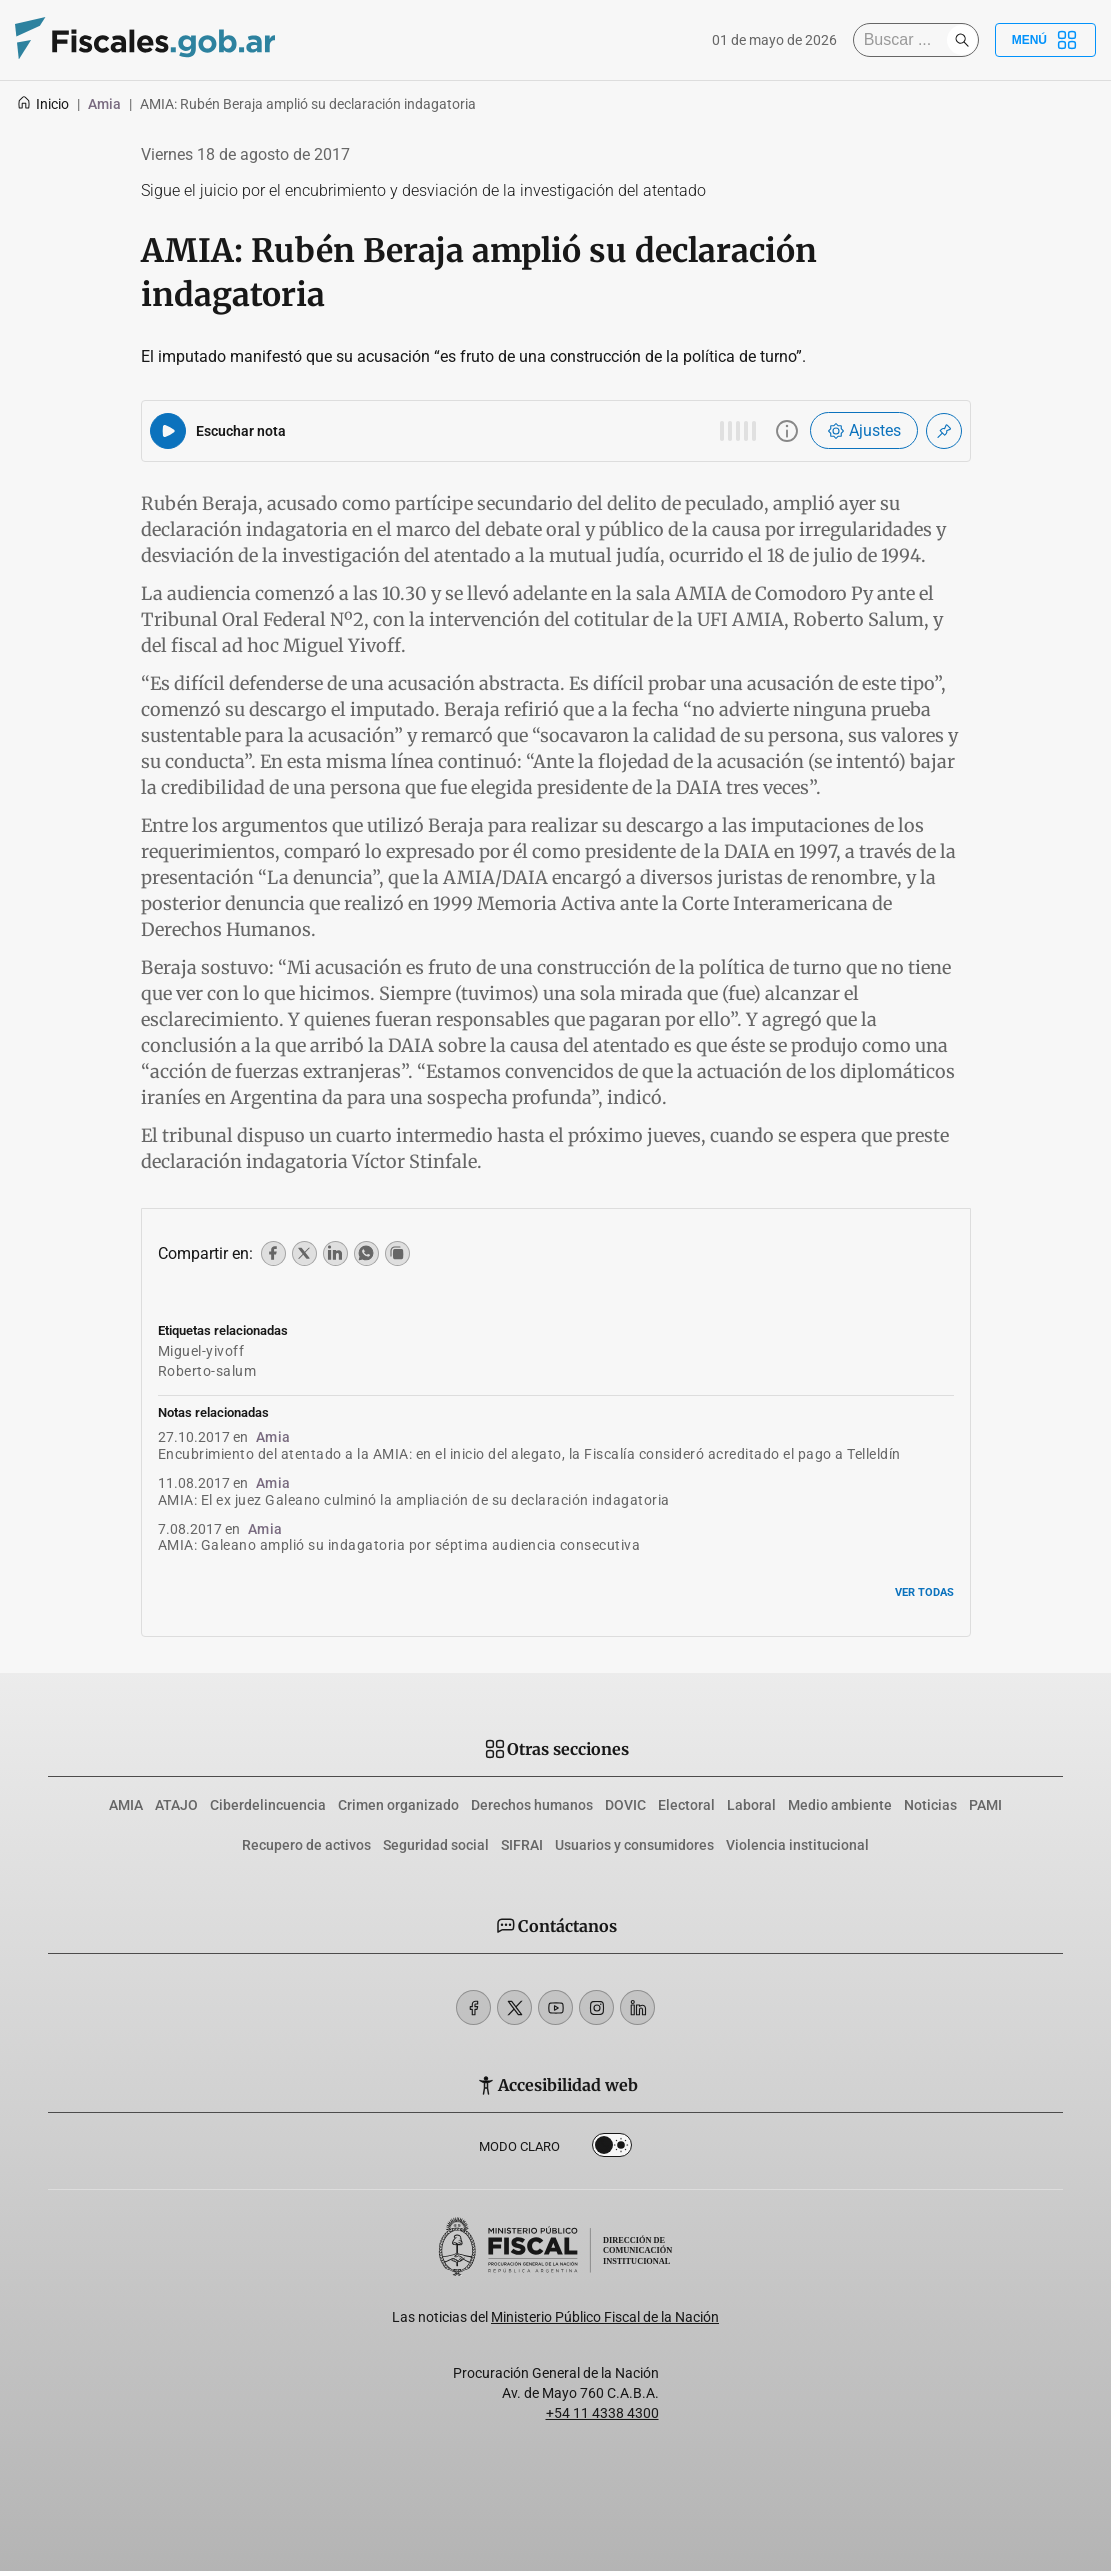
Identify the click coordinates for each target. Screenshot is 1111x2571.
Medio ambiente (840, 1805)
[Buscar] (905, 40)
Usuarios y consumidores (634, 1845)
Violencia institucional (797, 1845)
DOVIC (625, 1805)
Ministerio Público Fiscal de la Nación (605, 2317)
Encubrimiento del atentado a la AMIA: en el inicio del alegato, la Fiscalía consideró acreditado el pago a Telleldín (529, 1454)
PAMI (985, 1805)
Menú (1045, 40)
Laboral (751, 1805)
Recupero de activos (306, 1845)
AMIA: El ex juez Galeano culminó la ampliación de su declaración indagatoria (414, 1500)
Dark (612, 2149)
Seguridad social (436, 1845)
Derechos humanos (532, 1805)
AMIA (126, 1805)
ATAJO (176, 1805)
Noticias (930, 1805)
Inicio (42, 104)
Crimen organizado (398, 1805)
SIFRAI (522, 1845)
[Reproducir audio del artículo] (168, 431)
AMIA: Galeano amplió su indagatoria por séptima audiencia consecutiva (399, 1545)
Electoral (686, 1805)
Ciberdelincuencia (268, 1805)
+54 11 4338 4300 (602, 2413)
